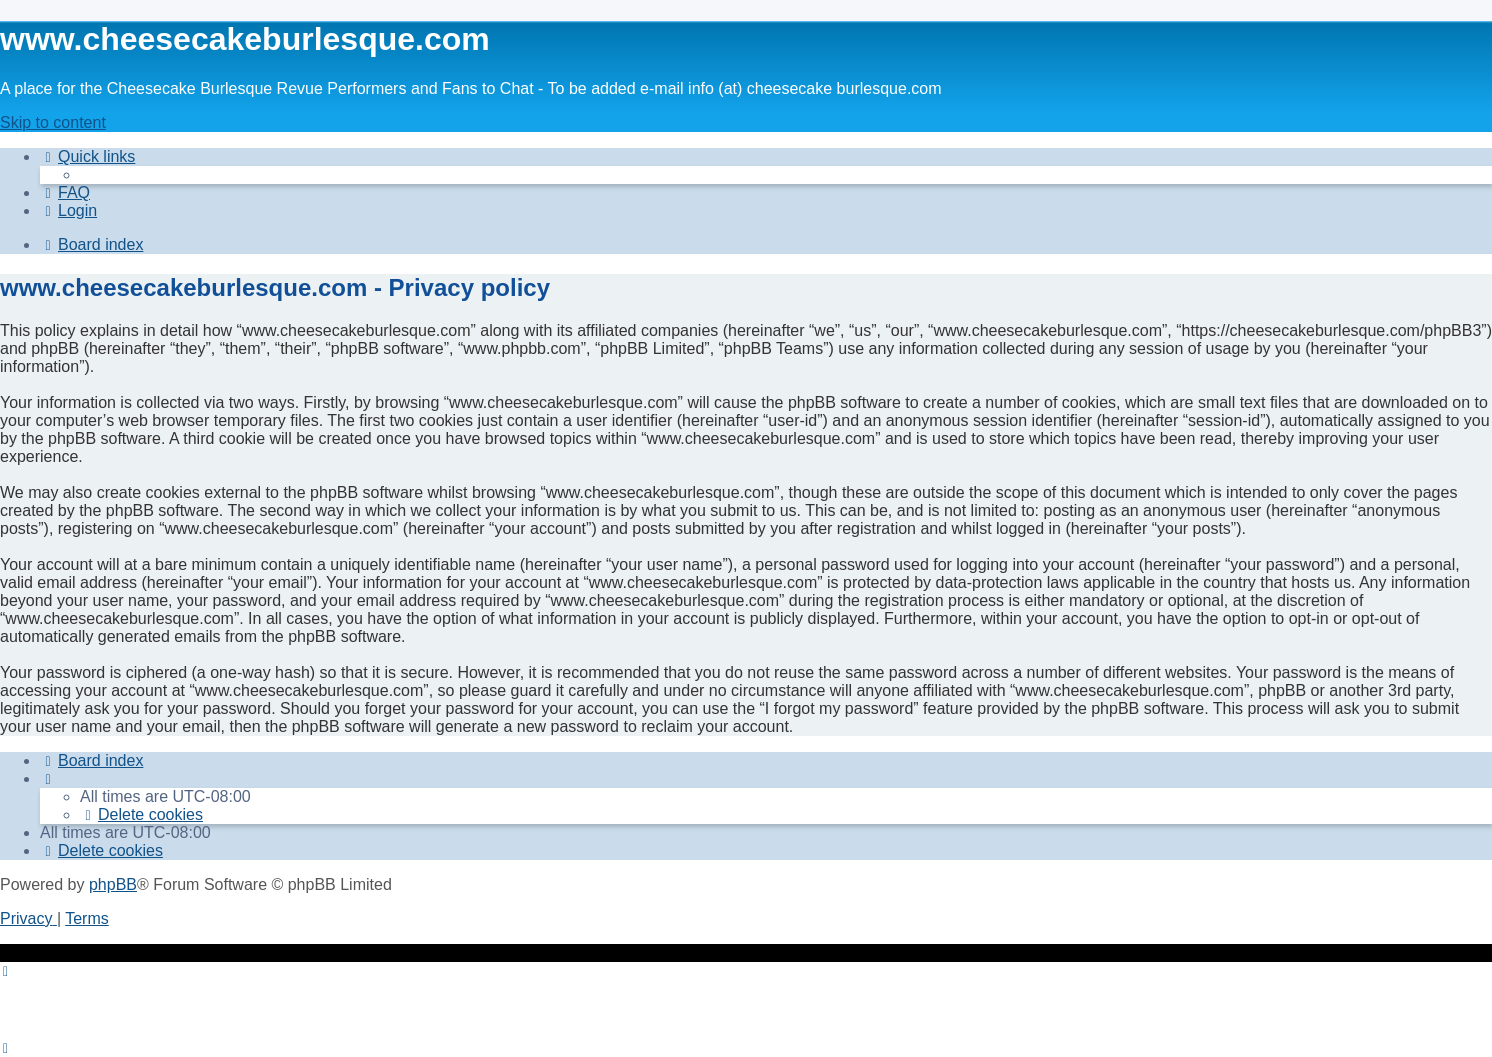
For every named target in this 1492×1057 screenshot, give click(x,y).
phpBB (113, 884)
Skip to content (53, 122)
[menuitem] (65, 192)
